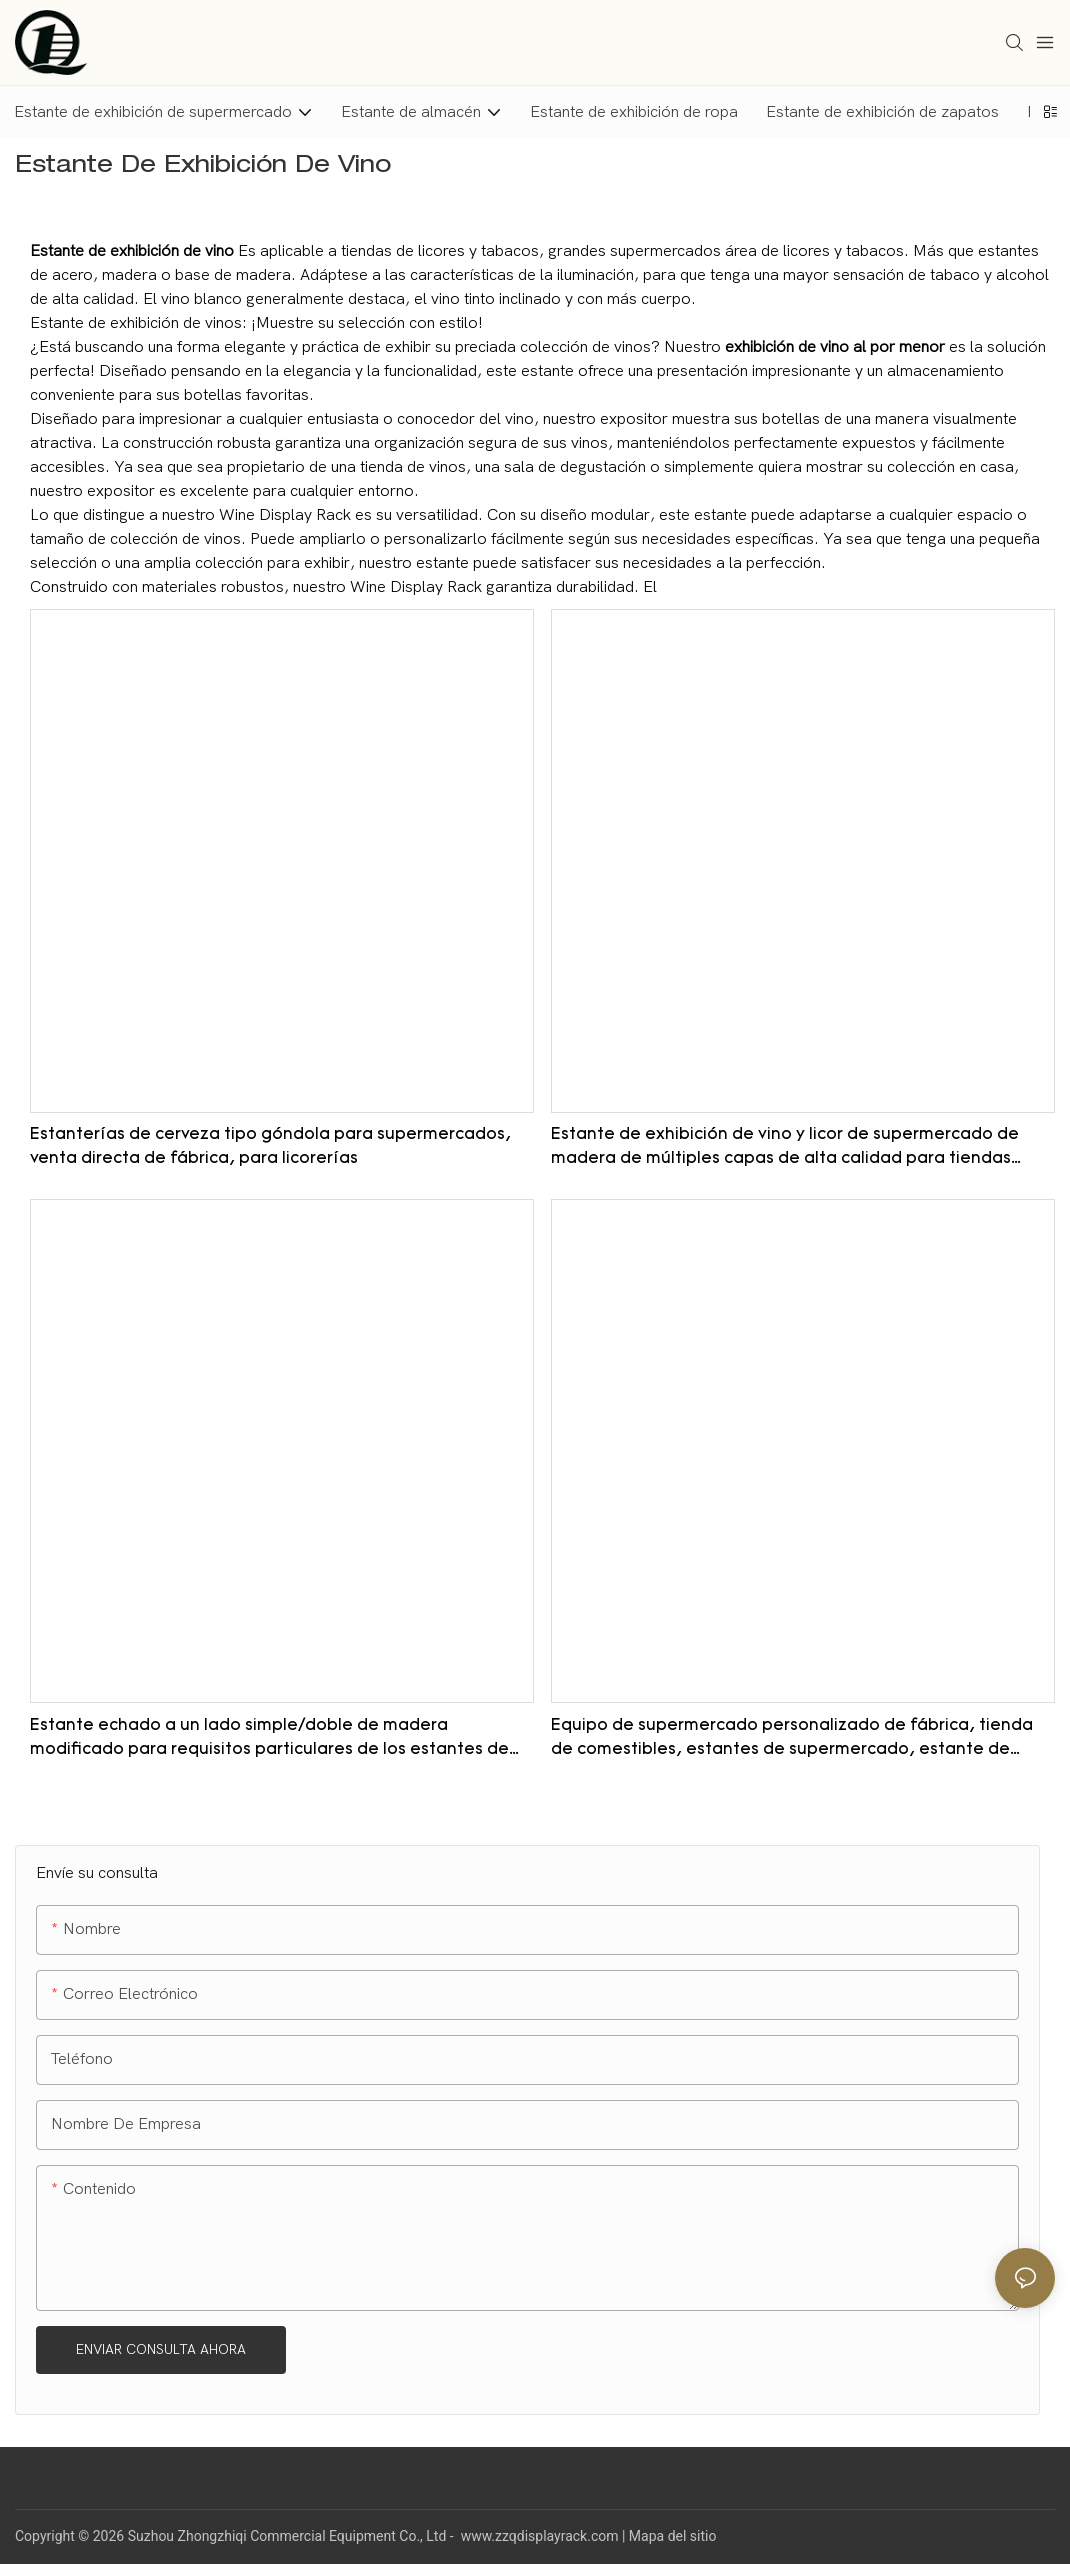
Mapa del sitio (673, 2536)
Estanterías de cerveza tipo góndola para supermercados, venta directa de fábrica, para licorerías (270, 1147)
